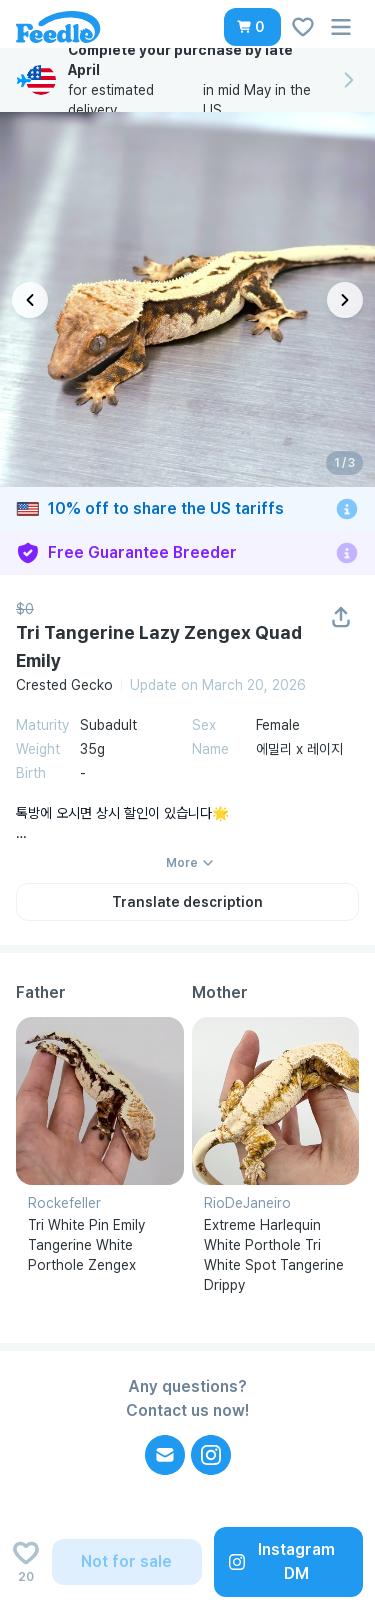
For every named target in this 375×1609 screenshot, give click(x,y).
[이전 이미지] (30, 300)
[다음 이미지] (345, 300)
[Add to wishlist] (26, 1562)
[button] (252, 27)
